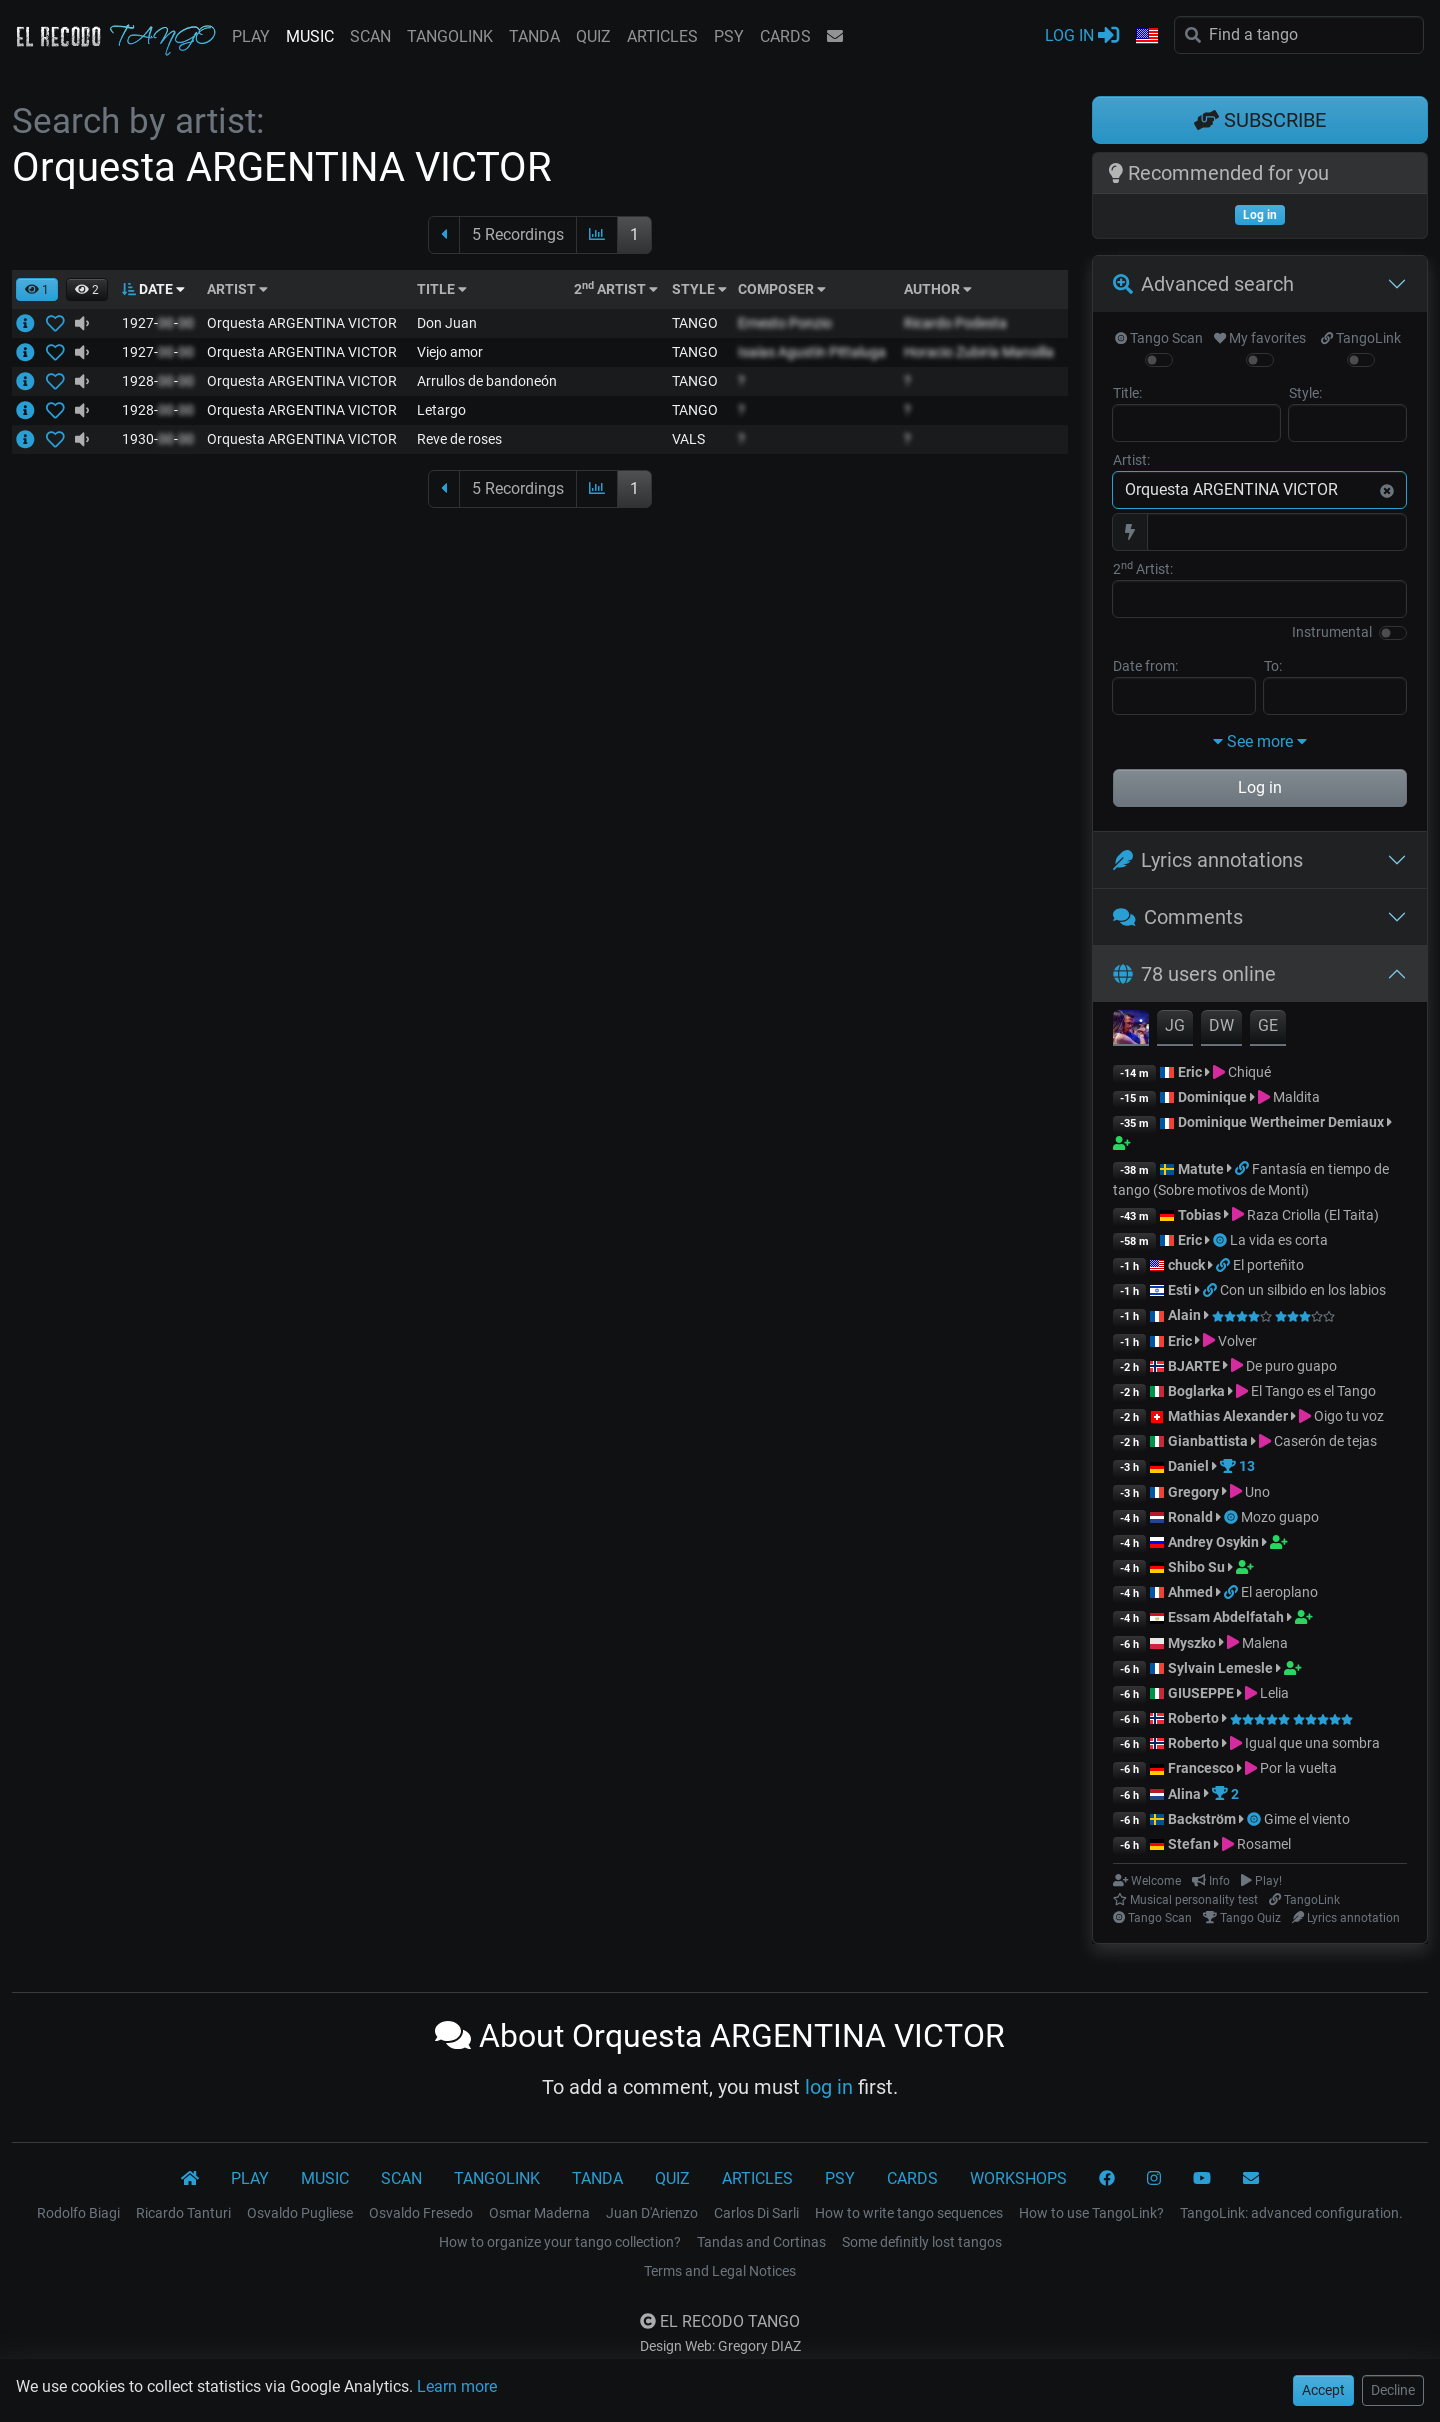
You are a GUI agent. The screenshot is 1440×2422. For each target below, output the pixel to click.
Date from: (1145, 666)
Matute (1201, 1169)
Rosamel (1264, 1844)
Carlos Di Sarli (756, 2213)
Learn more (457, 2386)
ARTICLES (662, 36)
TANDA (534, 36)
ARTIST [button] (237, 289)
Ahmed (1190, 1592)
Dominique (1214, 1097)
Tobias (1199, 1215)
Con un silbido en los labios (1303, 1290)
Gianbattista (1209, 1441)
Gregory (1193, 1492)
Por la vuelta (1298, 1768)
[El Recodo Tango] (190, 2179)
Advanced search (1203, 284)
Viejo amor (450, 352)
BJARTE (1194, 1366)
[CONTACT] (1251, 2179)
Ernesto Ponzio (785, 323)
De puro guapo (1291, 1366)
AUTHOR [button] (938, 289)
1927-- (158, 323)
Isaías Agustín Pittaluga (812, 352)
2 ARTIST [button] (616, 289)
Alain (1184, 1315)
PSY (729, 36)
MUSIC (310, 36)
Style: (1305, 393)
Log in (1260, 787)
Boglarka (1196, 1391)
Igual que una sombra (1312, 1743)
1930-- (158, 439)
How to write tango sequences (909, 2213)
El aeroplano (1279, 1592)
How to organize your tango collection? (560, 2242)
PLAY (251, 36)
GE (1268, 1025)
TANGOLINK (450, 36)
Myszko (1192, 1643)
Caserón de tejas (1325, 1441)
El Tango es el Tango (1313, 1391)
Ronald (1190, 1517)
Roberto (1193, 1718)
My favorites (1260, 338)
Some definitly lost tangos (922, 2242)
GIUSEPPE (1201, 1693)
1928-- (158, 381)
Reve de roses (459, 439)
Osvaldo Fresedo (421, 2213)
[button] (1147, 37)
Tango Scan (1159, 338)
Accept (1323, 2390)
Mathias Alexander (1228, 1416)
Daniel (1188, 1466)
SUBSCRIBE (1260, 120)
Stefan (1189, 1844)
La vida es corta (1279, 1240)
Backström (1203, 1819)
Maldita (1296, 1097)
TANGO (695, 323)
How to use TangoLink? (1091, 2213)
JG (1175, 1025)
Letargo (441, 410)
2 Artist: (1143, 568)
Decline (1393, 2390)
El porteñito (1268, 1265)
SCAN (370, 36)
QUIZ (593, 36)
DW (1221, 1025)
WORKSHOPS (1018, 2178)
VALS (688, 439)
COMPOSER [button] (782, 289)
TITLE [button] (442, 289)
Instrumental (1332, 632)
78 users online (1194, 974)
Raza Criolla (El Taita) (1313, 1215)
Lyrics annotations (1208, 860)
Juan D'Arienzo (652, 2213)
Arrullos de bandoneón (487, 381)
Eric (1190, 1072)
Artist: (1131, 460)
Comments (1178, 917)
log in (829, 2087)
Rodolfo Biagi (78, 2213)
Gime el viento (1307, 1819)
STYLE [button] (699, 289)
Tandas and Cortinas (761, 2242)
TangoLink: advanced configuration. (1291, 2213)
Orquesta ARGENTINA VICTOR (302, 323)
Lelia (1274, 1693)
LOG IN (1082, 34)
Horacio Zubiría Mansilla (979, 352)
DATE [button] (153, 289)
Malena (1265, 1643)
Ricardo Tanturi (183, 2213)
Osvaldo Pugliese (300, 2213)
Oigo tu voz (1349, 1416)
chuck (1186, 1265)
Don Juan (447, 323)
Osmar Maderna (539, 2213)
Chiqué (1249, 1072)
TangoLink (1361, 338)
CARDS (785, 36)
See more (1260, 741)
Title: (1127, 393)
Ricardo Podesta (955, 323)
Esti (1180, 1290)
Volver (1237, 1341)
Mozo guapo (1280, 1517)
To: (1273, 666)
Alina (1184, 1794)
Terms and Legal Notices (720, 2271)
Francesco (1201, 1768)
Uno (1257, 1492)
